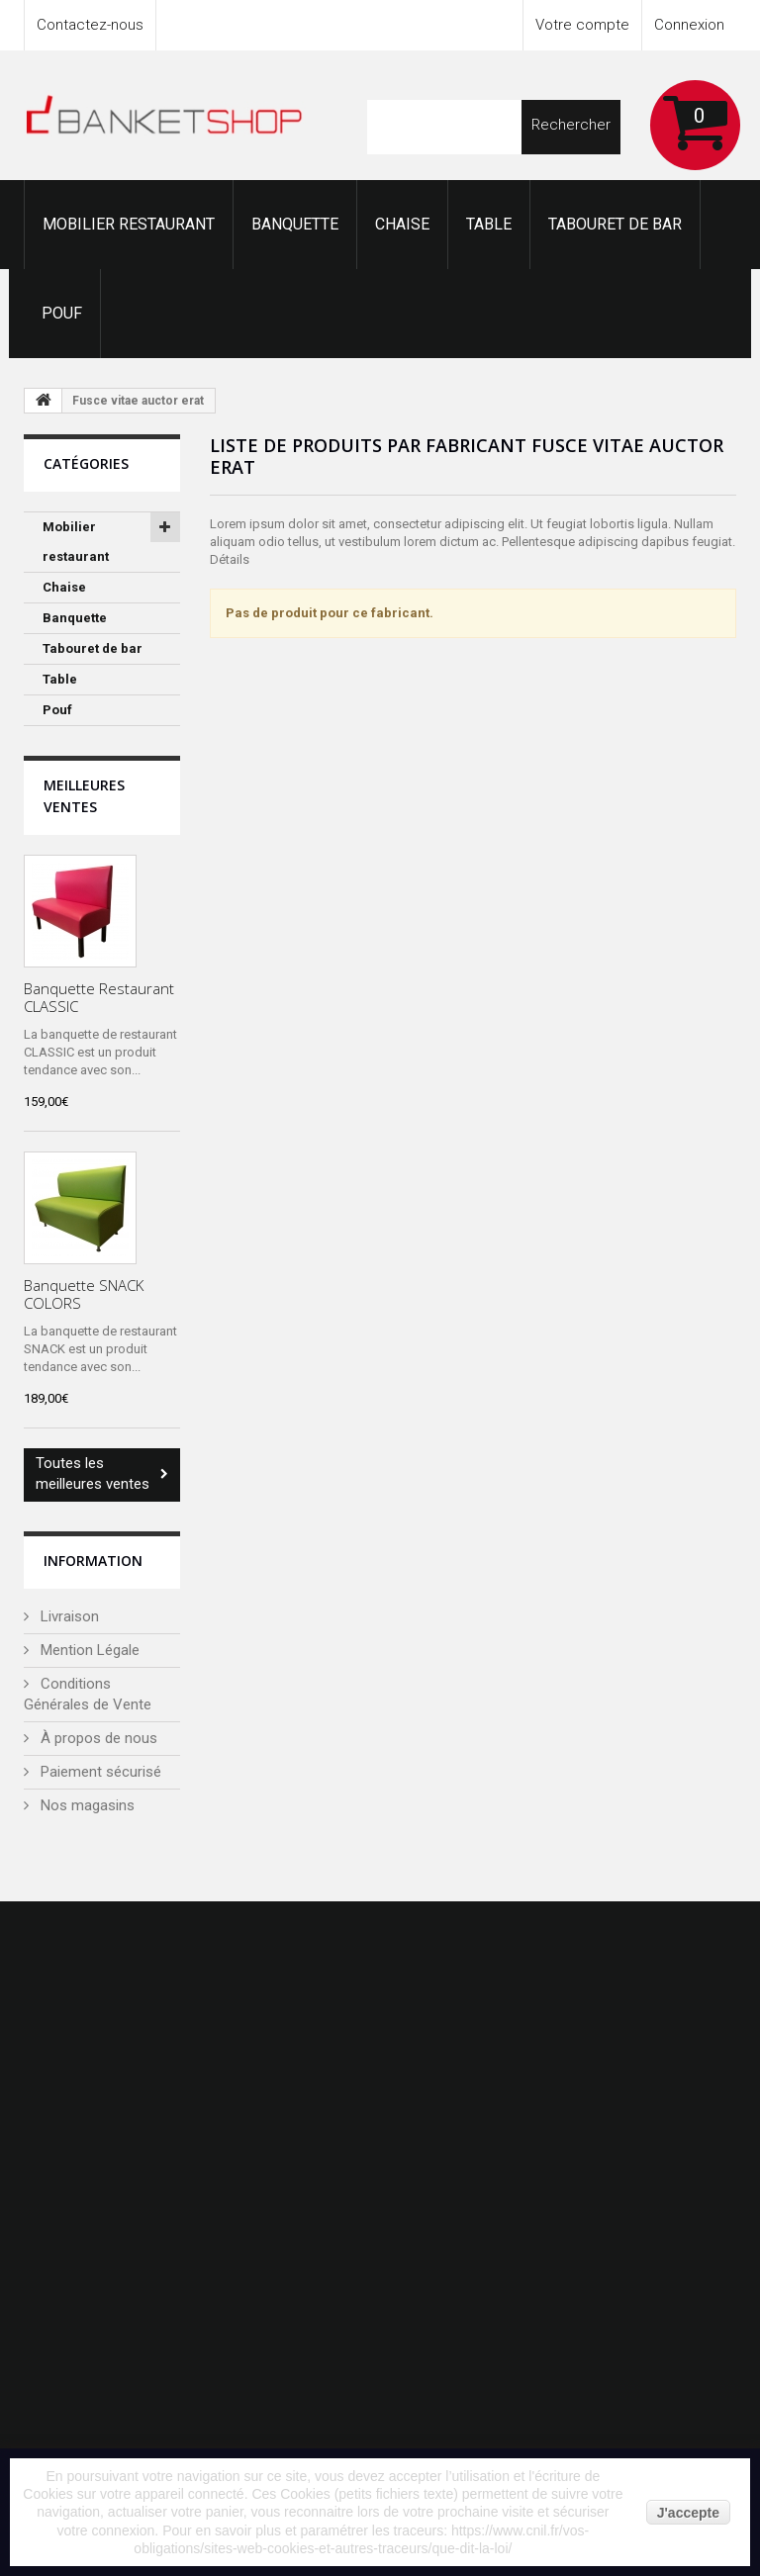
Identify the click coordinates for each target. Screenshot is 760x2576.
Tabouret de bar (615, 224)
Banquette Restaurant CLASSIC (99, 997)
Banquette (294, 224)
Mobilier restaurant (129, 224)
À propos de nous (97, 1738)
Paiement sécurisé (99, 1772)
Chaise (402, 224)
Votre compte (582, 25)
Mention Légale (88, 1650)
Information (93, 1560)
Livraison (68, 1616)
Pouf (62, 313)
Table (489, 224)
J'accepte (688, 2513)
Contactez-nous (90, 25)
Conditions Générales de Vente (87, 1694)
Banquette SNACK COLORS (83, 1294)
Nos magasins (86, 1805)
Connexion (689, 25)
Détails (229, 559)
